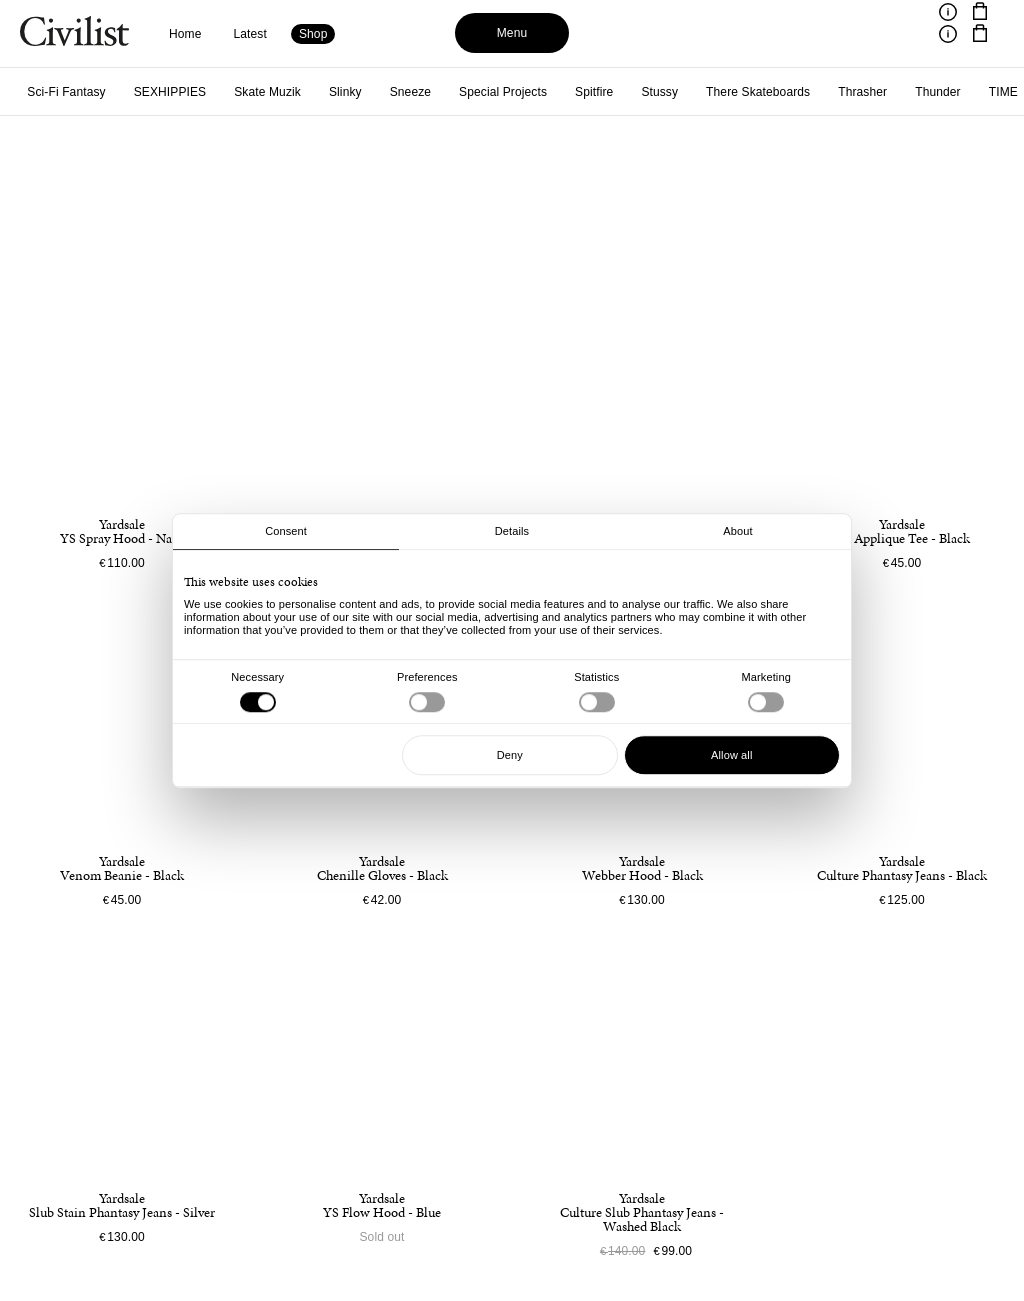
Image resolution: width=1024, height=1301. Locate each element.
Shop (313, 34)
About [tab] (737, 531)
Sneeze (43, 92)
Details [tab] (512, 531)
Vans (762, 92)
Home (185, 34)
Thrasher (495, 92)
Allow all (731, 755)
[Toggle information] (948, 12)
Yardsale (972, 92)
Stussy (292, 92)
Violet (905, 92)
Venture (700, 92)
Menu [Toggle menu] (512, 33)
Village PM (833, 92)
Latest (250, 34)
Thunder (571, 92)
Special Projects (136, 92)
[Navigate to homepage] (74, 34)
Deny (510, 755)
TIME (636, 92)
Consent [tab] (286, 531)
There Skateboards (391, 92)
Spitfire (227, 92)
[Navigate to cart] (980, 12)
